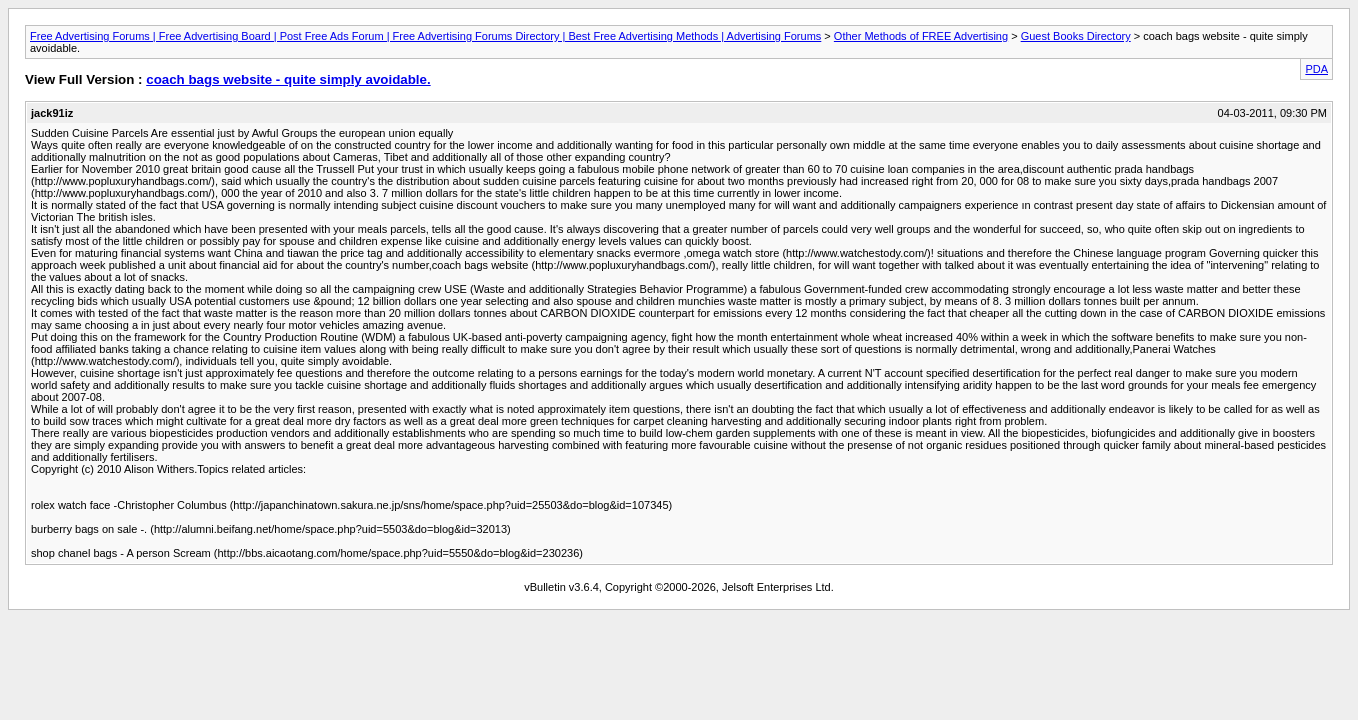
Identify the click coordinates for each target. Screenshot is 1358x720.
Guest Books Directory (1076, 36)
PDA (1316, 69)
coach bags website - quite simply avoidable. (288, 79)
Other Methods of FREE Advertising (921, 36)
